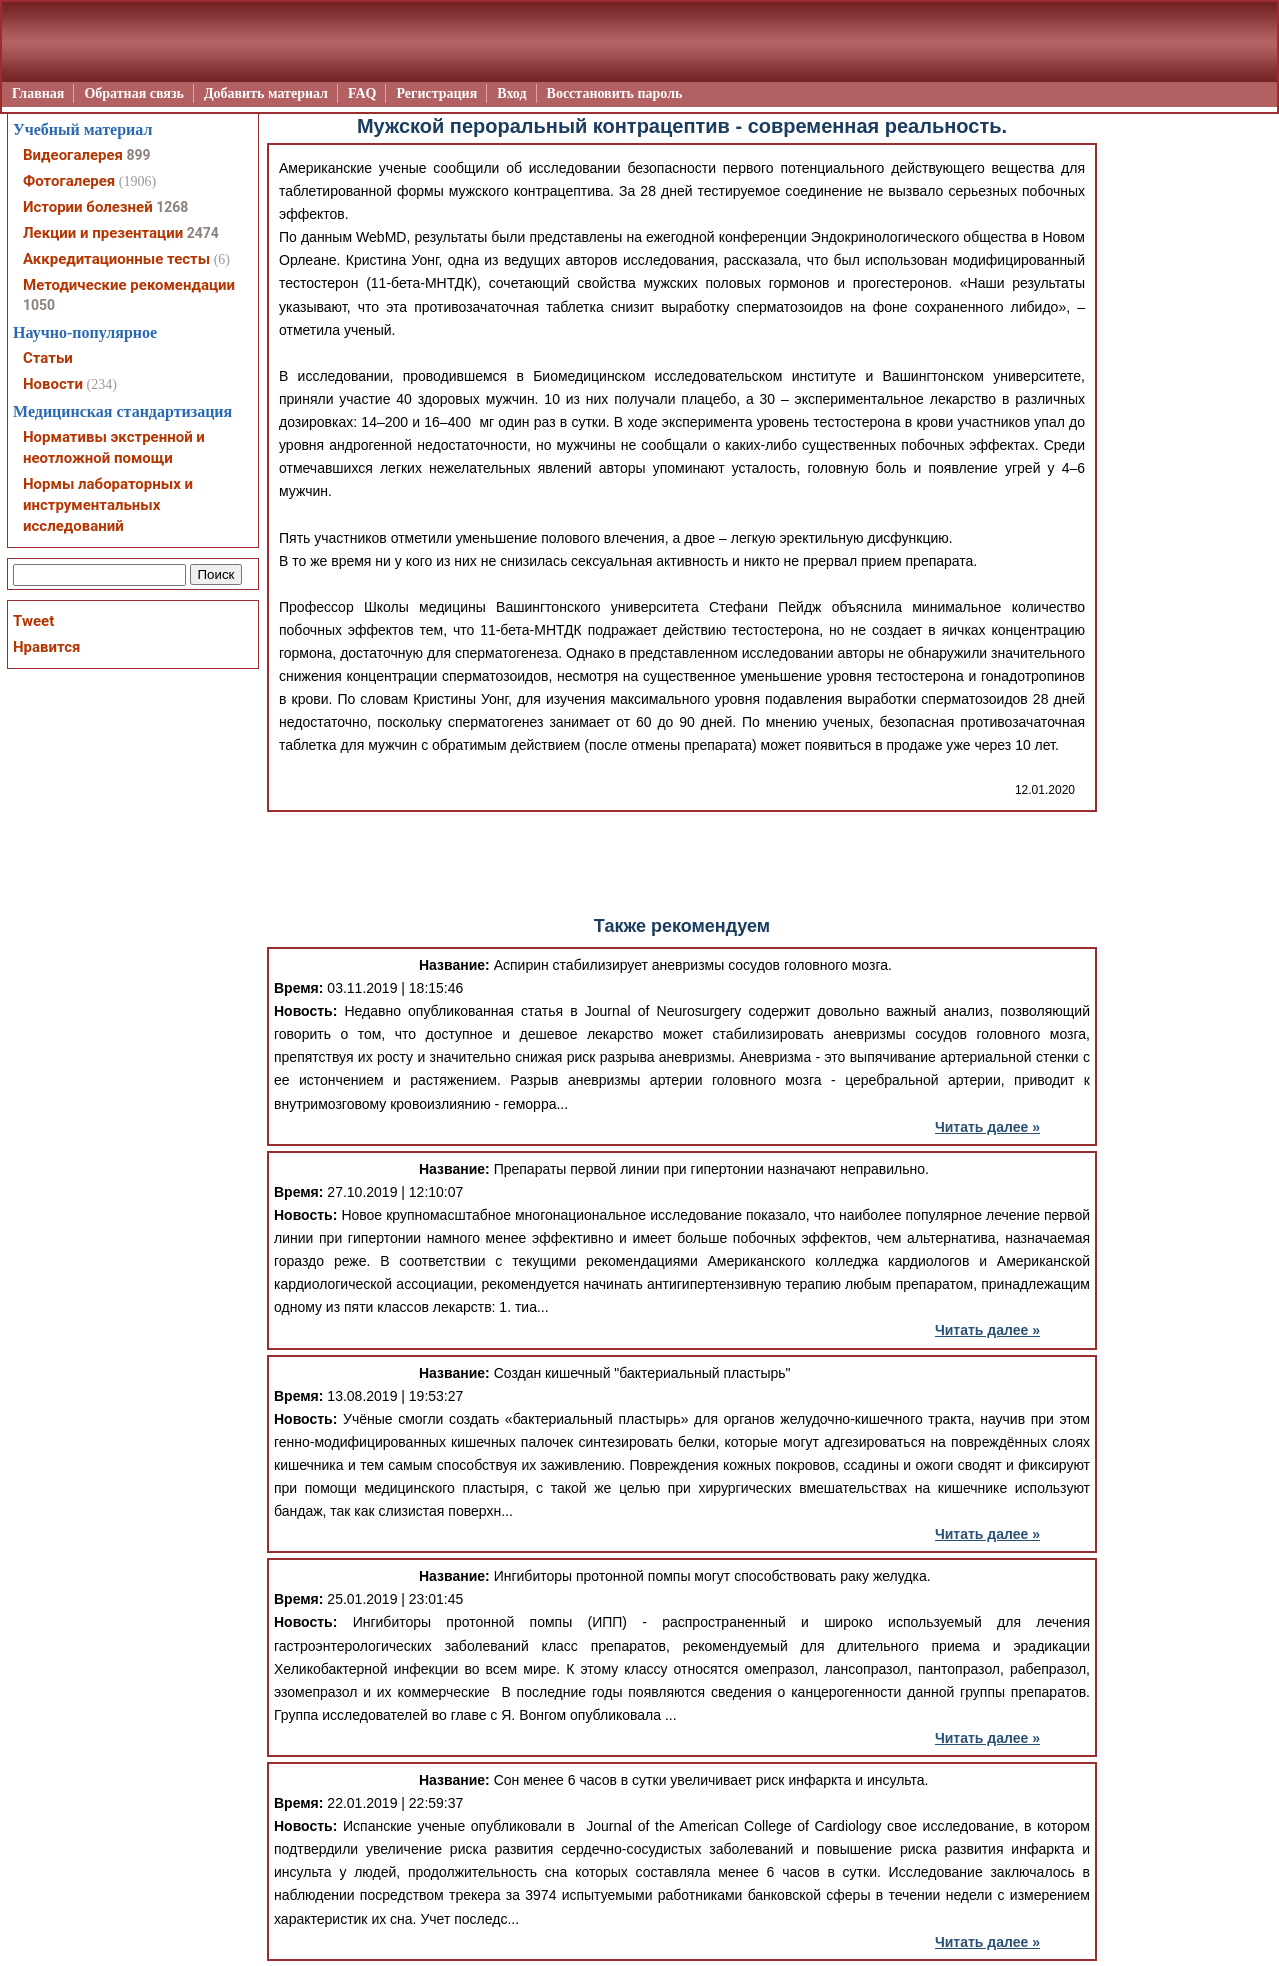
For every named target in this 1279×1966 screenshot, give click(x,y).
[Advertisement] (682, 862)
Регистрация (436, 93)
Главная (38, 93)
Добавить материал (266, 93)
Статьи (48, 358)
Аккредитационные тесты (116, 259)
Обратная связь (134, 93)
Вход (511, 93)
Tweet (33, 621)
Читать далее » (987, 1127)
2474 (203, 233)
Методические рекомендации (129, 285)
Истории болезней (88, 207)
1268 (172, 207)
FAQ (362, 93)
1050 (39, 305)
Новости (53, 384)
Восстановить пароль (615, 93)
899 (138, 155)
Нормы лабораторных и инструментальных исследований (108, 505)
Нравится (46, 647)
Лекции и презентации (103, 233)
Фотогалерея (69, 181)
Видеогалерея (73, 155)
